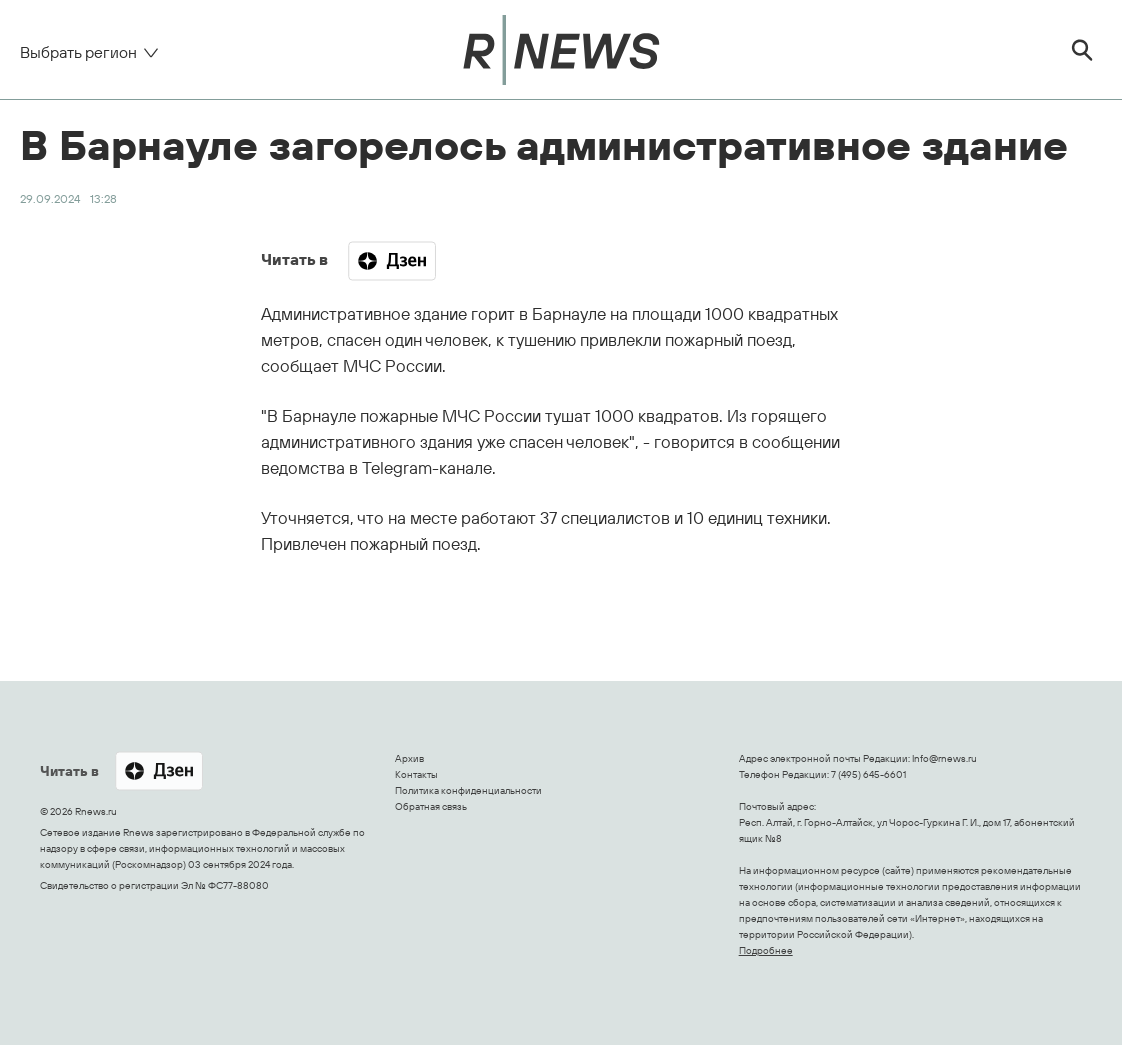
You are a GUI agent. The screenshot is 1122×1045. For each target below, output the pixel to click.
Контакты (416, 774)
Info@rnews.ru (944, 758)
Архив (409, 758)
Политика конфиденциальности (468, 790)
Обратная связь (431, 806)
